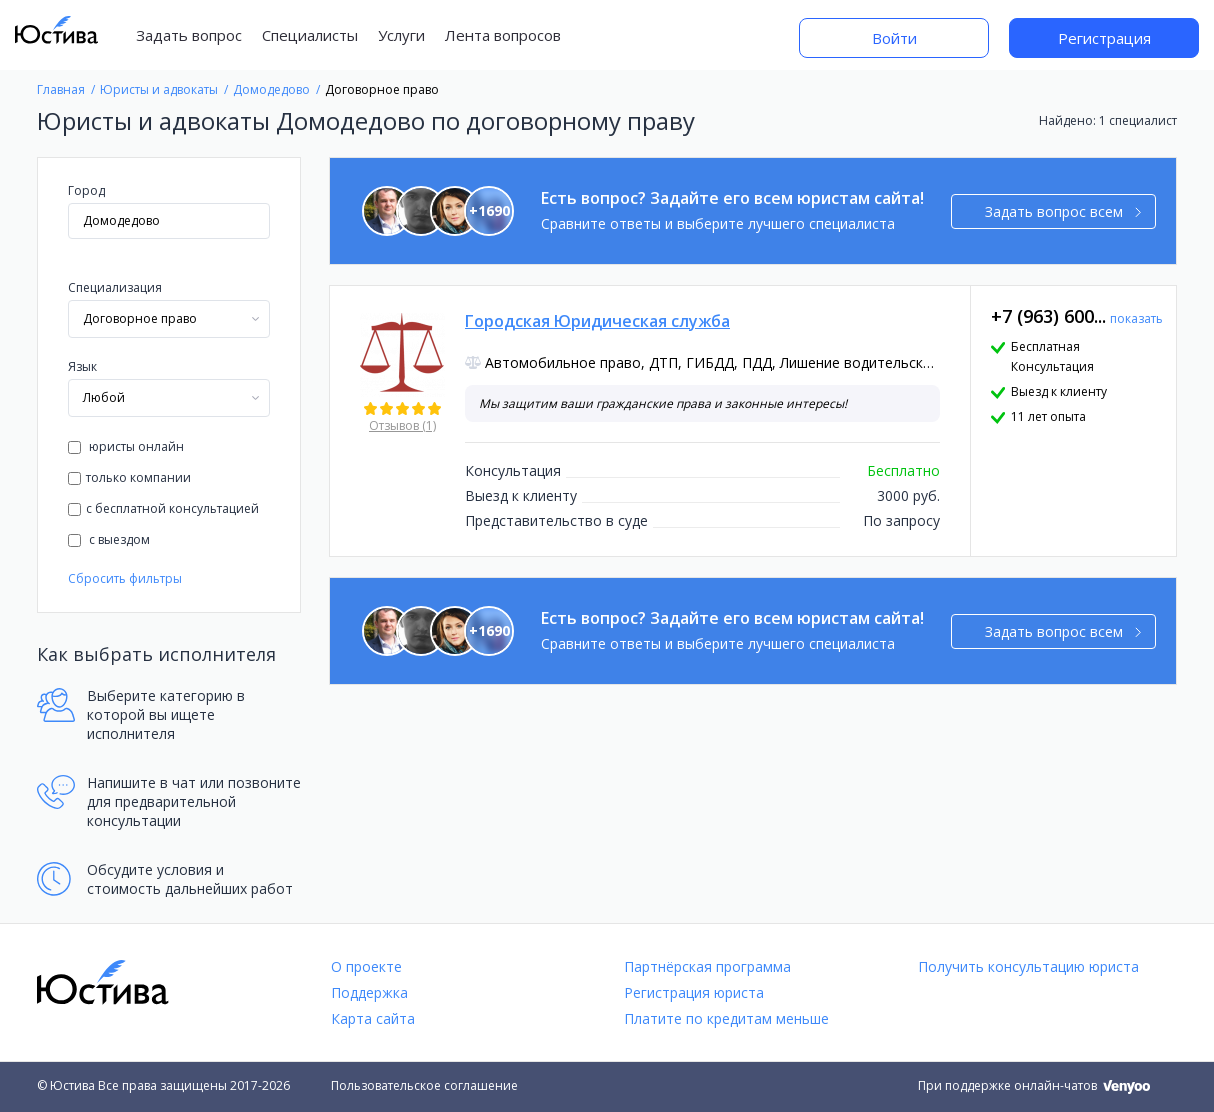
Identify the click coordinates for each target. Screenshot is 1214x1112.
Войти (894, 38)
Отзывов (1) (402, 425)
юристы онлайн (126, 446)
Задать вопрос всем (1063, 211)
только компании (129, 477)
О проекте (366, 966)
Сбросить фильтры (125, 578)
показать (1136, 318)
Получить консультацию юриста (1028, 966)
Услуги (401, 35)
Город (86, 190)
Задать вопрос (189, 35)
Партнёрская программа (707, 966)
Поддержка (369, 992)
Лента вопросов (503, 35)
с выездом (109, 539)
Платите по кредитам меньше (726, 1018)
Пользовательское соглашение (424, 1085)
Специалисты (310, 35)
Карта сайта (373, 1018)
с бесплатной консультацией (163, 508)
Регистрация (1104, 38)
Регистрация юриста (694, 992)
